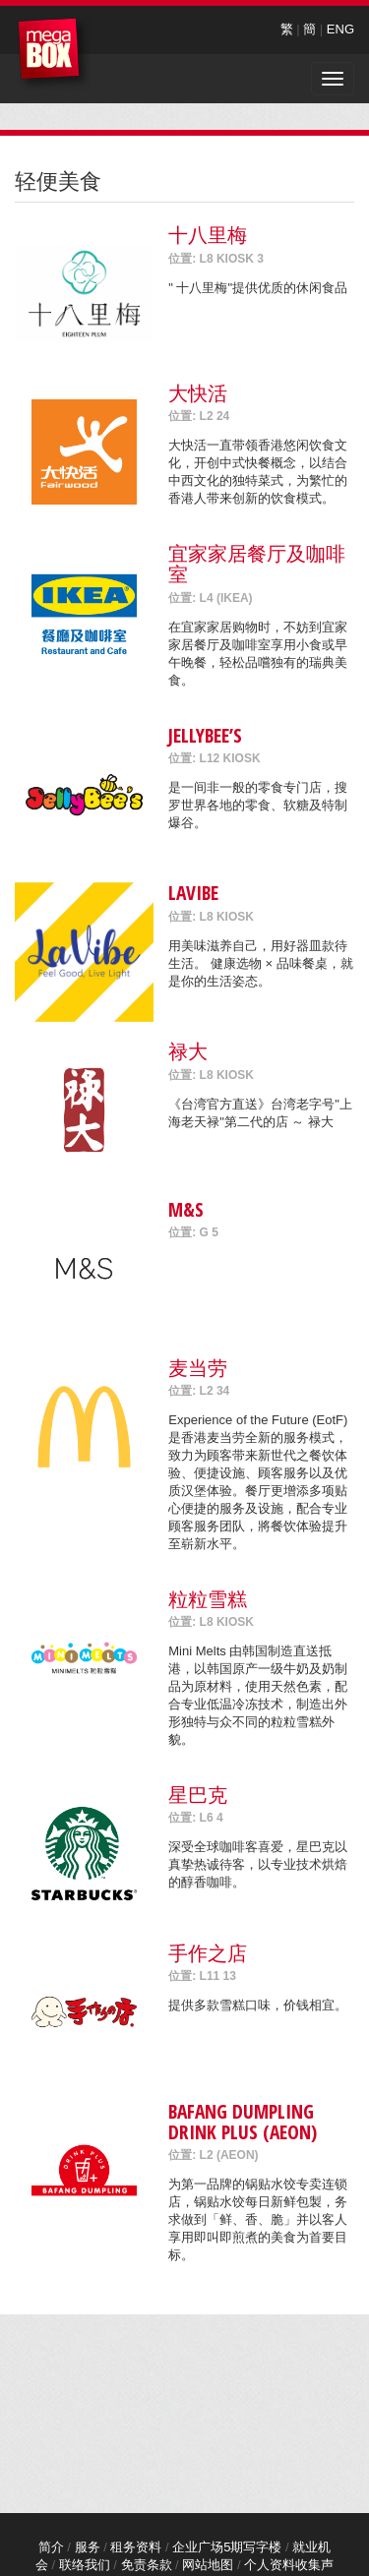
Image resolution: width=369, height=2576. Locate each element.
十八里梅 (207, 234)
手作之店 (207, 1953)
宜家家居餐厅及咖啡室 (256, 563)
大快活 (197, 393)
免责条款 (146, 2564)
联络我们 (84, 2564)
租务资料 (135, 2547)
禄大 (188, 1051)
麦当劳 (197, 1367)
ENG (340, 29)
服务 (87, 2547)
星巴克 (197, 1794)
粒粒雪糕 (207, 1599)
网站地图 (207, 2564)
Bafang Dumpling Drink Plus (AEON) (242, 2121)
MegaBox (54, 53)
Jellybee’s (205, 735)
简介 (51, 2547)
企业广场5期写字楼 (226, 2547)
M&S (186, 1209)
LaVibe (193, 892)
